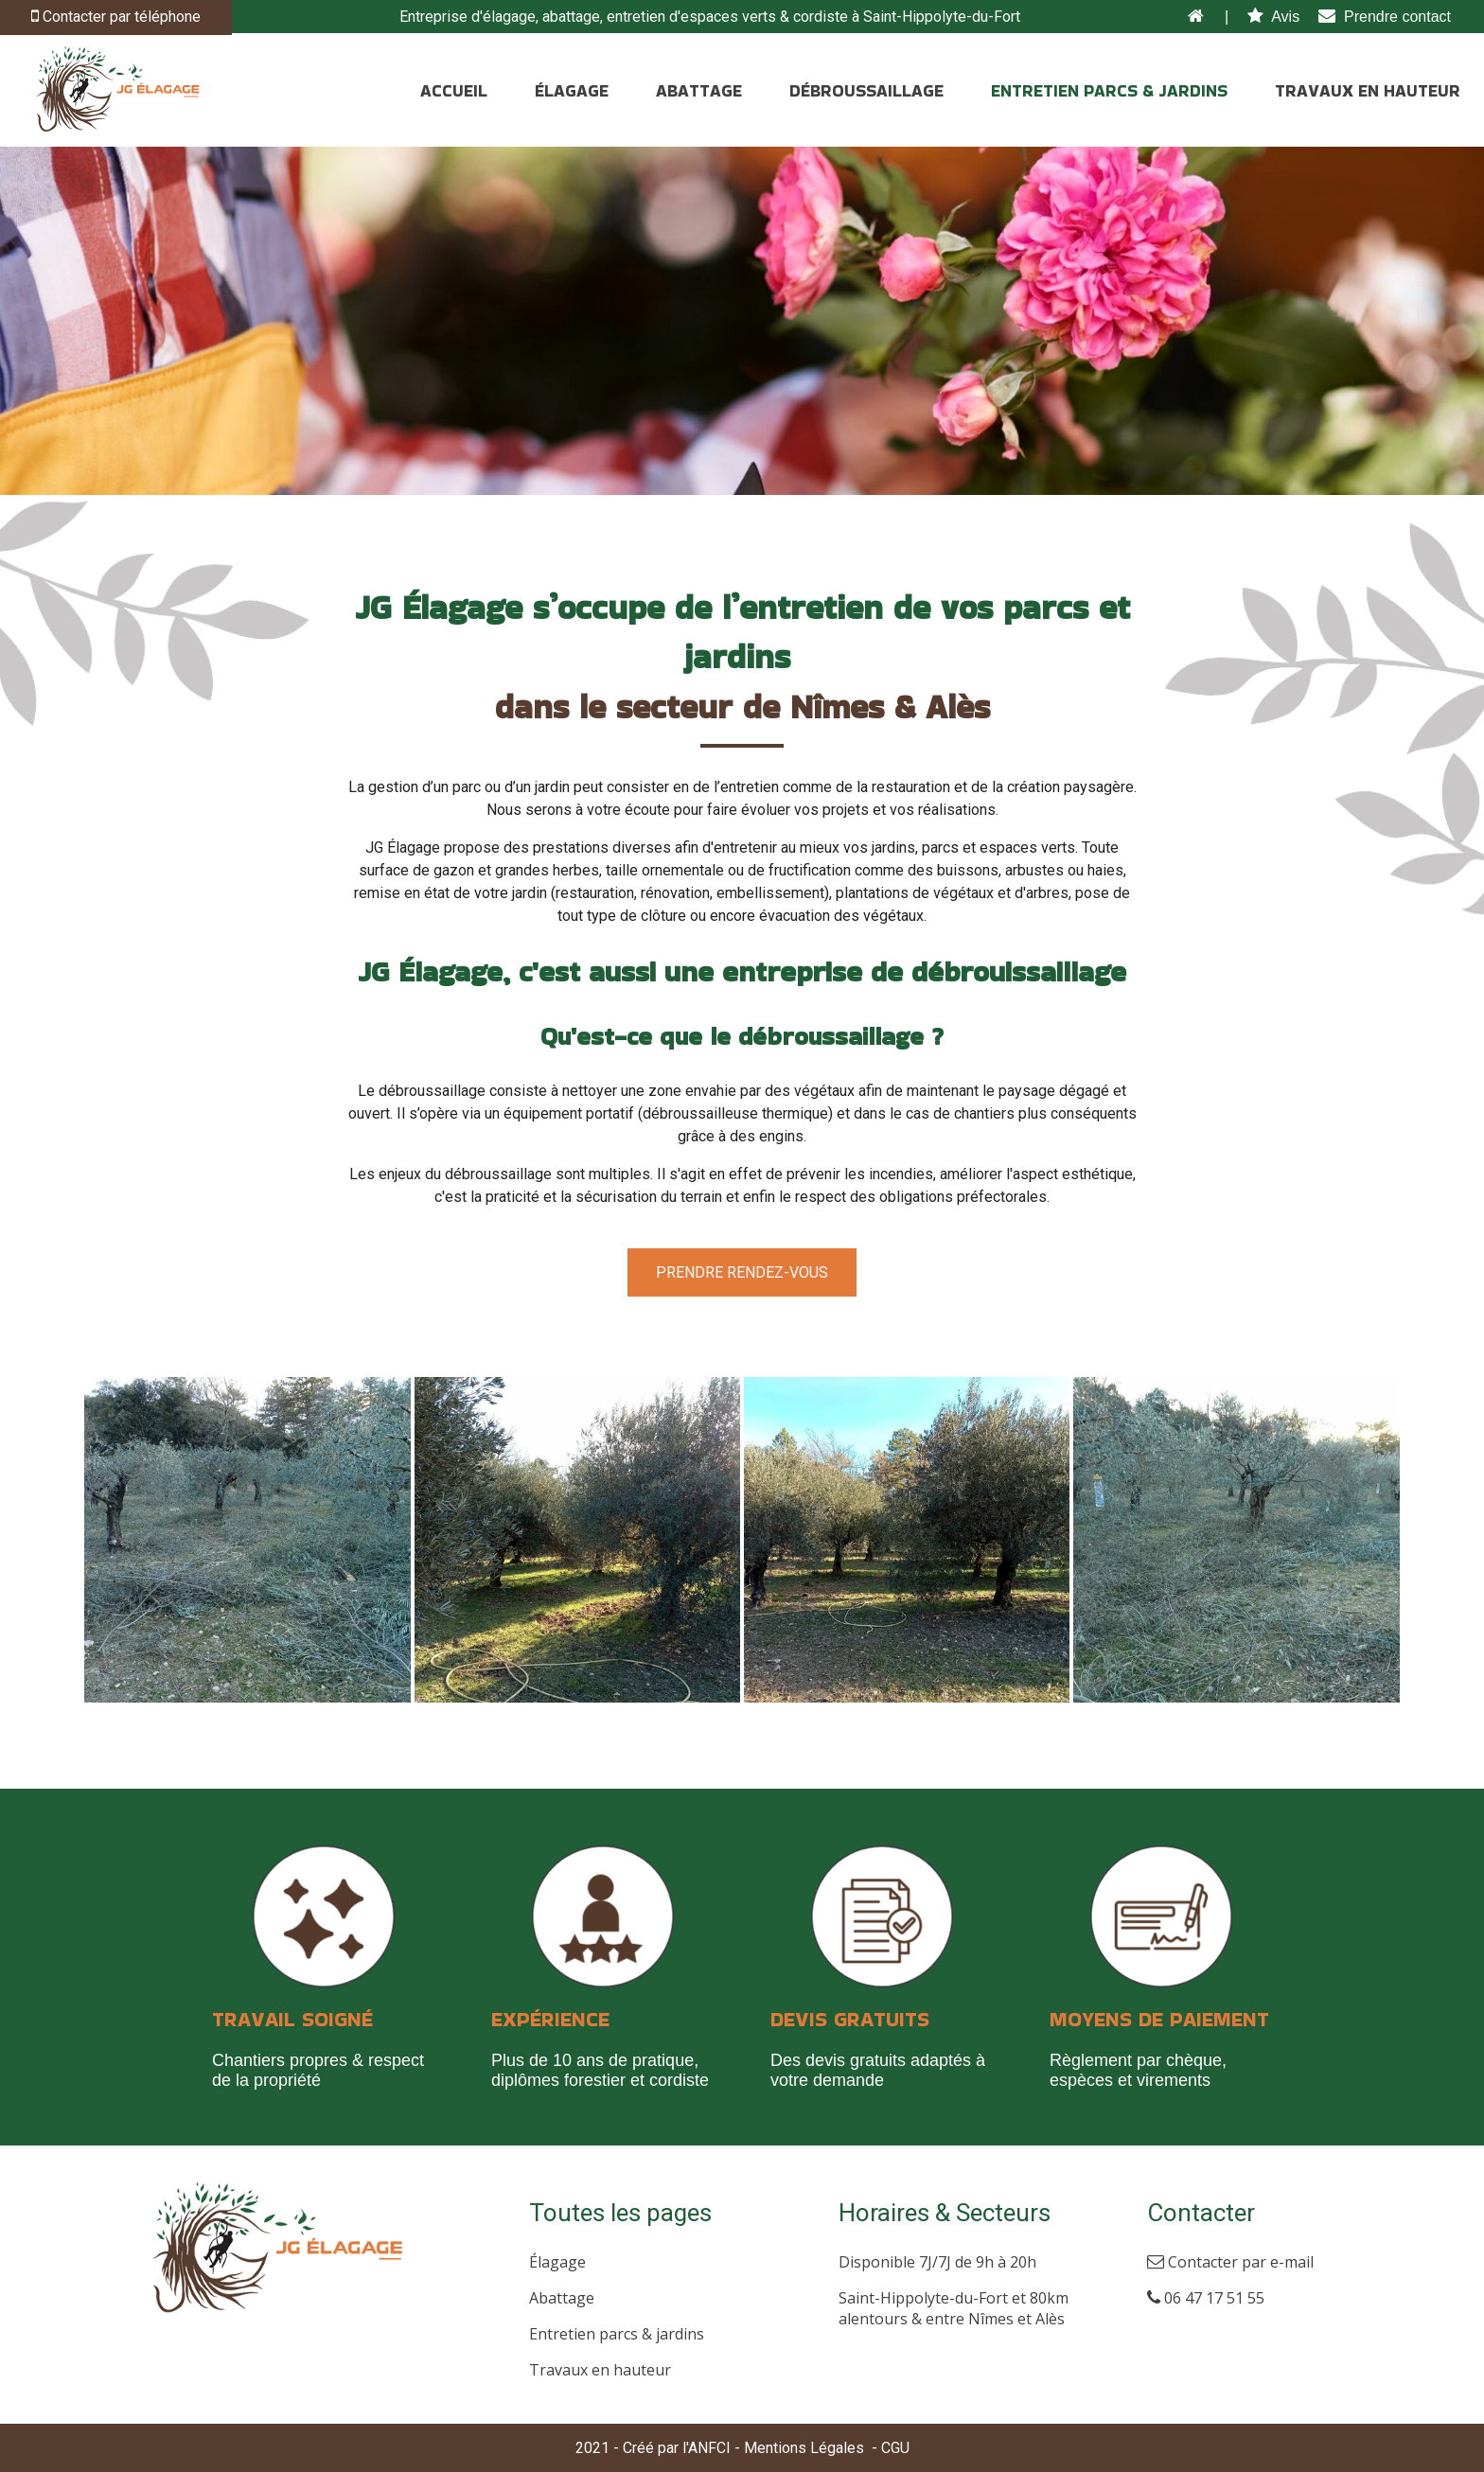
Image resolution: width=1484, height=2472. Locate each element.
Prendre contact (1384, 17)
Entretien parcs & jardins (616, 2333)
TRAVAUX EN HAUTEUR (1367, 90)
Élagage (557, 2261)
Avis (1273, 17)
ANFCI (709, 2448)
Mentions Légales (804, 2448)
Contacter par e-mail (1230, 2261)
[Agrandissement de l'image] (247, 1697)
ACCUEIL (453, 90)
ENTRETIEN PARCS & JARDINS (1109, 90)
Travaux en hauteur (600, 2369)
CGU (895, 2448)
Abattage (561, 2297)
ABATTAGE (699, 90)
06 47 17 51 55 (1205, 2297)
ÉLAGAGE (572, 90)
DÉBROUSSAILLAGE (866, 90)
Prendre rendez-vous (742, 1272)
